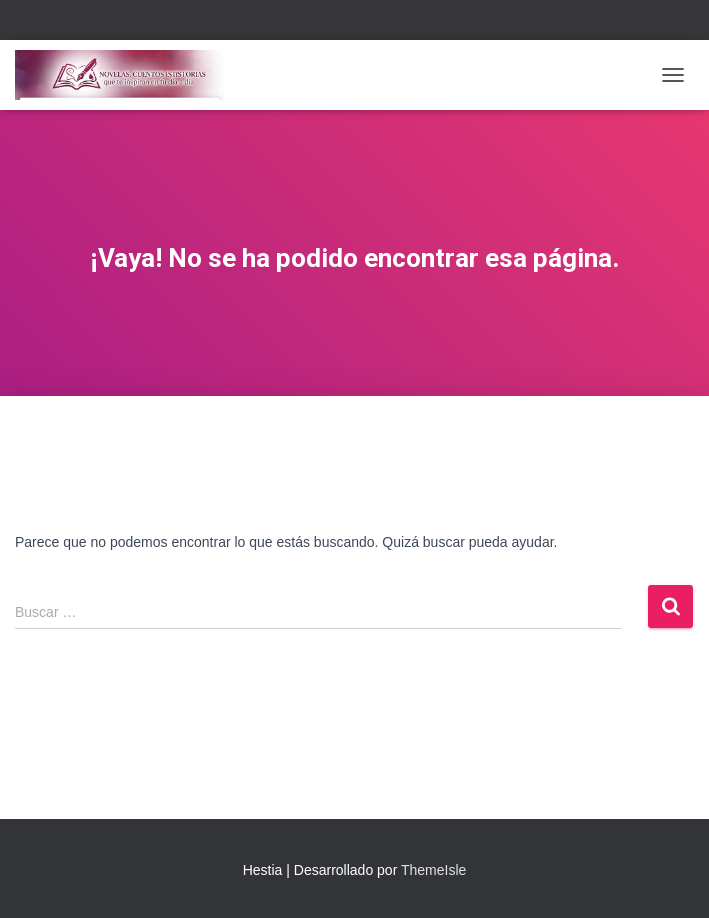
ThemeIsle (433, 870)
